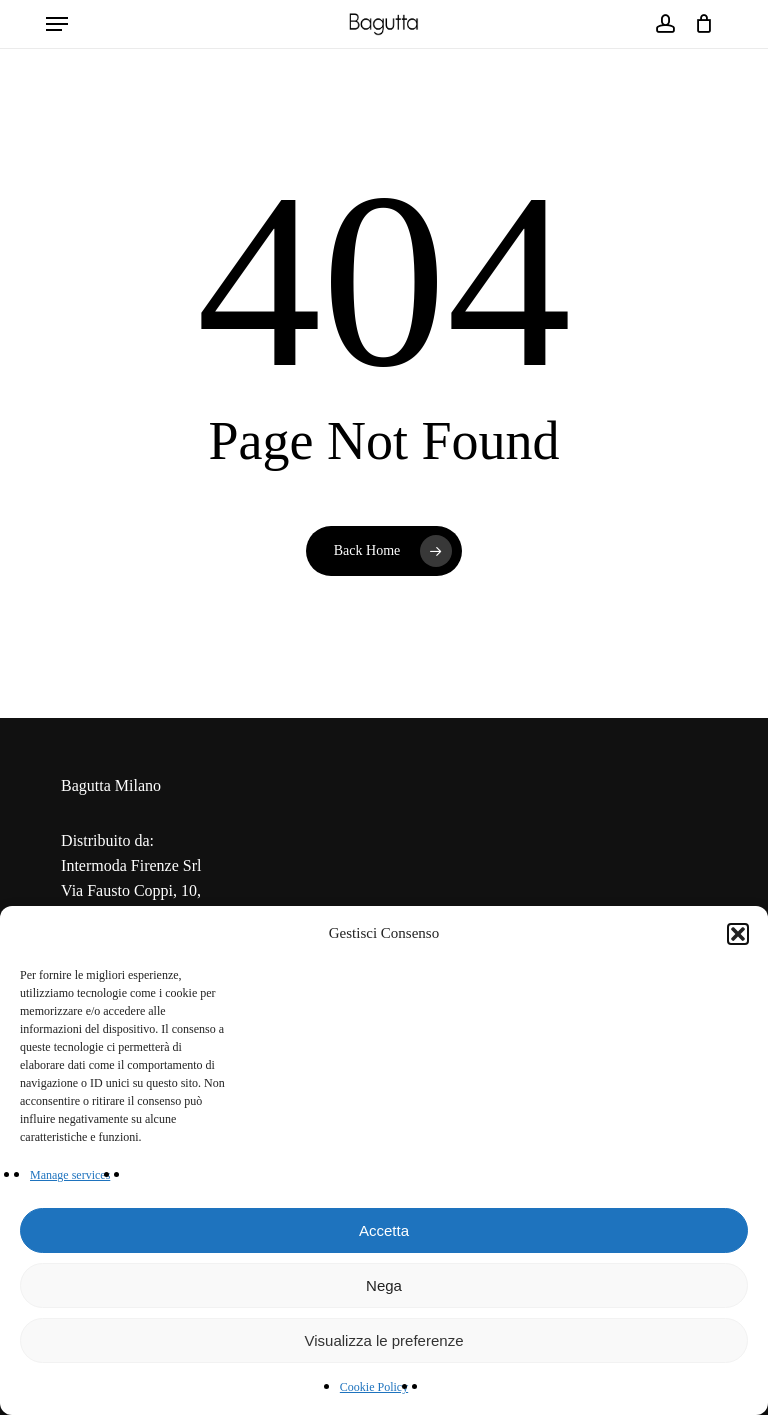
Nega (384, 1285)
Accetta (384, 1230)
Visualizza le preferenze (384, 1340)
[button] (738, 934)
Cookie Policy (374, 1387)
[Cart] (699, 24)
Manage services (70, 1175)
